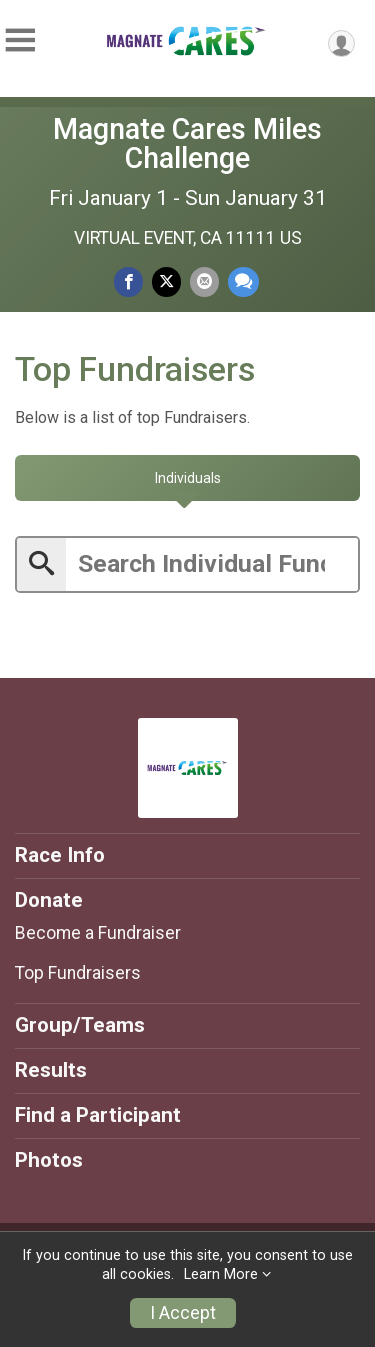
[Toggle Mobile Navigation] (20, 40)
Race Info (60, 855)
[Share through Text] (243, 281)
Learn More (221, 1274)
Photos (49, 1160)
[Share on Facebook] (128, 281)
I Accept (183, 1313)
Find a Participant (98, 1115)
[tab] (187, 478)
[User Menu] (341, 43)
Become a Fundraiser (98, 933)
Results (51, 1070)
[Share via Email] (204, 281)
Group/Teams (80, 1025)
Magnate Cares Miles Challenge (187, 143)
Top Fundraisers (78, 973)
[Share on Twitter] (166, 281)
